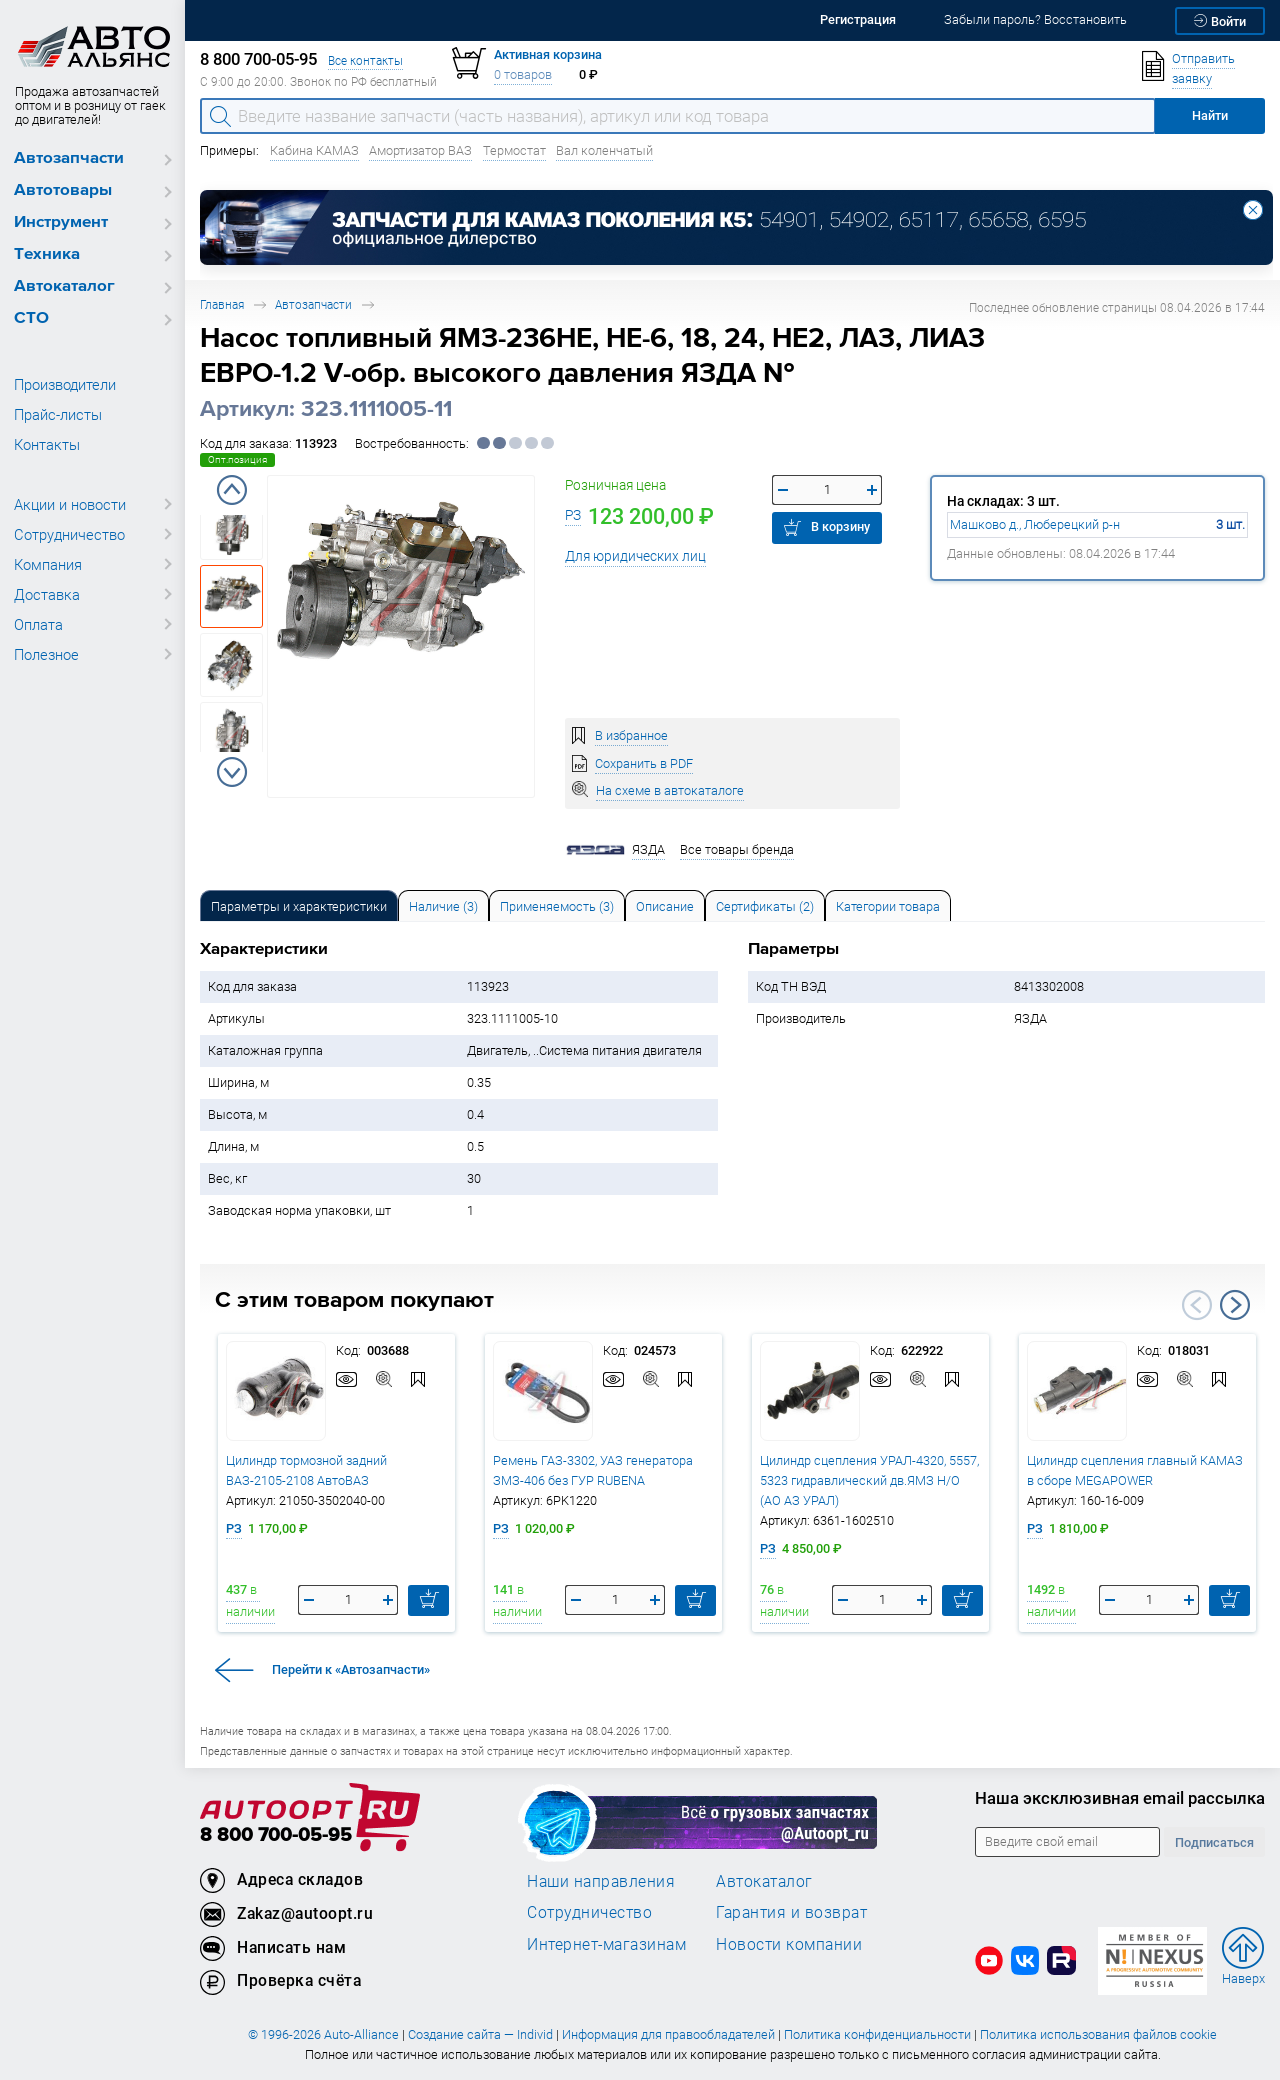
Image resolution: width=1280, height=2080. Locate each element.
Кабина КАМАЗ (314, 150)
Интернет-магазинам (606, 1944)
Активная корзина (548, 54)
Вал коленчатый (604, 150)
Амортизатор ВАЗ (420, 150)
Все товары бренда (737, 849)
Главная (222, 304)
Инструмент (61, 222)
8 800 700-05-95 (276, 1835)
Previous (232, 490)
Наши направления (601, 1881)
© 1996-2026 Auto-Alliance (323, 2034)
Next (232, 772)
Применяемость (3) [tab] (557, 906)
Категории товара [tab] (888, 906)
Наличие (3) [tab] (443, 906)
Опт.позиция (237, 459)
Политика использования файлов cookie (1098, 2034)
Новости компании (789, 1944)
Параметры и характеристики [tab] (299, 906)
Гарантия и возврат (791, 1912)
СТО (31, 318)
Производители (65, 384)
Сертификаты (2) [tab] (765, 906)
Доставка (47, 594)
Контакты (47, 444)
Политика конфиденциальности (877, 2034)
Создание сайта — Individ (480, 2034)
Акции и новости (70, 504)
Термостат (514, 150)
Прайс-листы (58, 414)
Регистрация (858, 19)
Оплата (38, 624)
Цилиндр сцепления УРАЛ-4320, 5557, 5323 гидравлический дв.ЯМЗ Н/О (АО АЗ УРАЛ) (869, 1480)
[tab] (299, 905)
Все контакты (365, 60)
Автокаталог (64, 286)
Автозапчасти (69, 158)
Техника (47, 254)
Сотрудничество (69, 534)
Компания (48, 564)
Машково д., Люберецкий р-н (1035, 524)
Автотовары (63, 190)
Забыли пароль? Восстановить (1035, 19)
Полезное (46, 654)
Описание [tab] (665, 906)
